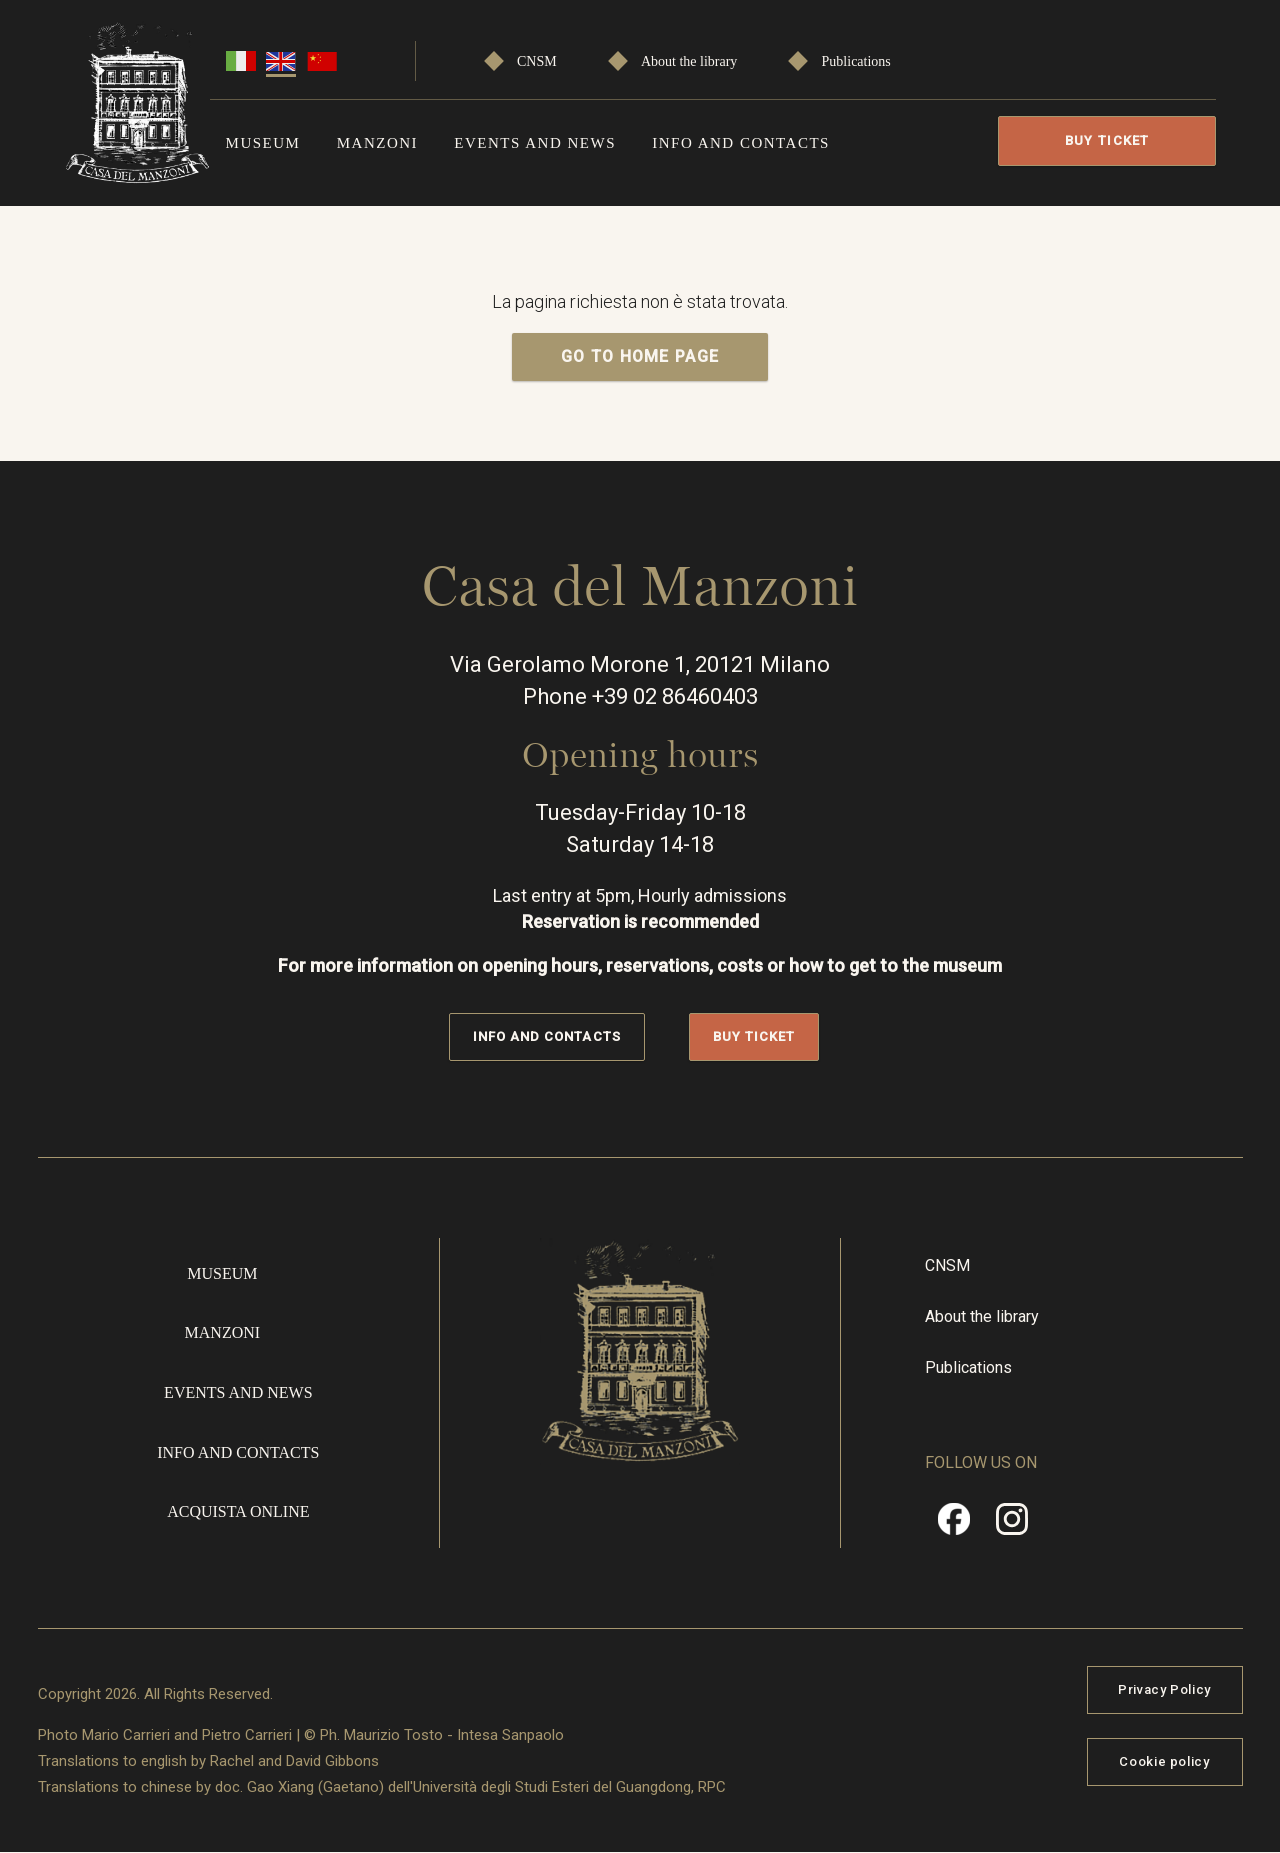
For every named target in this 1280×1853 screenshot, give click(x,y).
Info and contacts (741, 143)
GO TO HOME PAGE (640, 356)
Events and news (535, 143)
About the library (689, 61)
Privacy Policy (1164, 1689)
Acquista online (238, 1511)
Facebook (954, 1526)
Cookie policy (1164, 1761)
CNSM (537, 61)
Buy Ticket (1107, 140)
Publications (856, 61)
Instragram (1012, 1526)
